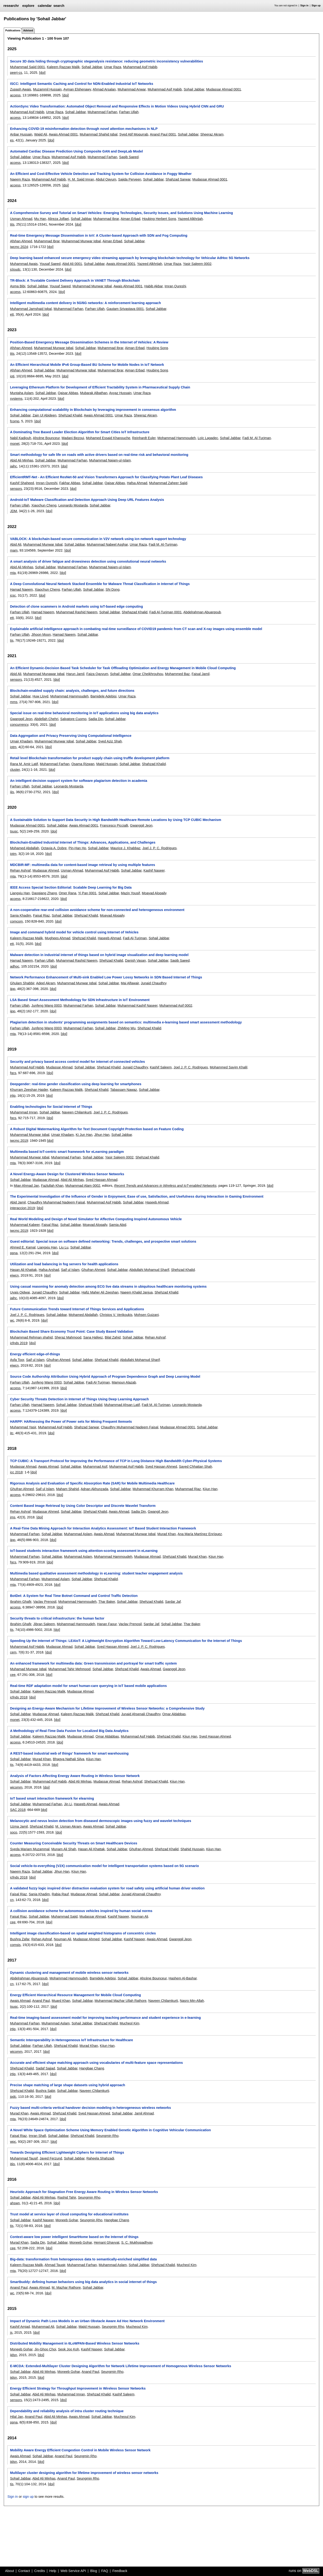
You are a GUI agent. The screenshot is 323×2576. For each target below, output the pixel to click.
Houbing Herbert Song (159, 219)
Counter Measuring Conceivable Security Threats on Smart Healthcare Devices (73, 1843)
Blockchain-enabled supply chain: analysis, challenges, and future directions (72, 690)
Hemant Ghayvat (106, 2242)
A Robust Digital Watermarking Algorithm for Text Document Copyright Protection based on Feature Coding (97, 1129)
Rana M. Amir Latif (24, 764)
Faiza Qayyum (97, 674)
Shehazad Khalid (134, 612)
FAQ (104, 2571)
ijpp (12, 989)
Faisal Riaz (41, 915)
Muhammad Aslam (78, 1534)
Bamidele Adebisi (103, 696)
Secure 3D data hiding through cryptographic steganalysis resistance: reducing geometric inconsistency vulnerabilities (106, 61)
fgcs (13, 1073)
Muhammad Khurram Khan (153, 1489)
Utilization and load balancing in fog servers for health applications (64, 1264)
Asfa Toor (17, 1360)
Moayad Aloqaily (154, 893)
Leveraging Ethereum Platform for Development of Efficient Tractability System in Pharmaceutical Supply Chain (100, 387)
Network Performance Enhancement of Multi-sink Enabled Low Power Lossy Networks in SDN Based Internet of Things (106, 977)
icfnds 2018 (18, 1697)
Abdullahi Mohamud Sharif (149, 1270)
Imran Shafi (37, 2136)
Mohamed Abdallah (24, 848)
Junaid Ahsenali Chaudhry (140, 1714)
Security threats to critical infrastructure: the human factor (57, 1618)
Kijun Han (210, 1489)
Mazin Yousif (130, 893)
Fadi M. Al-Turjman (256, 438)
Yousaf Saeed (50, 264)
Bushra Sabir (45, 2091)
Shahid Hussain (192, 1849)
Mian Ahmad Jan (26, 1185)
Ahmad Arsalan (104, 89)
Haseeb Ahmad (109, 938)
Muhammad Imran (24, 1112)
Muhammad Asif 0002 (175, 1005)
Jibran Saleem (44, 1624)
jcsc (13, 595)
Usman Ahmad (21, 219)
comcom (16, 921)
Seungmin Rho (107, 2136)
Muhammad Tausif (24, 2158)
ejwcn (14, 1275)
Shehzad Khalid (70, 415)
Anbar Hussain (21, 134)
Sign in (304, 5)
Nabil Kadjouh (20, 438)
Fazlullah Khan (52, 1185)
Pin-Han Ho (77, 848)
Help (52, 2571)
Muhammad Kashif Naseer (137, 1005)
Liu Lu (63, 1247)
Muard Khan (61, 2001)
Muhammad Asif (95, 1466)
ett (12, 314)
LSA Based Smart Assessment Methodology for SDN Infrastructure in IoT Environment (79, 1000)
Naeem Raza (20, 179)
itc (11, 1433)
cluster (15, 769)
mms (13, 702)
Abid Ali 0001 (72, 264)
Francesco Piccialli (114, 825)
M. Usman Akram (68, 1826)
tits (12, 224)
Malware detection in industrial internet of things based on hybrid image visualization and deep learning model (99, 955)
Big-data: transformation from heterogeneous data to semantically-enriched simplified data (83, 2259)
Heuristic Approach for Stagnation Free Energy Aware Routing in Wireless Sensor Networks (84, 2192)
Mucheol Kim (129, 2023)
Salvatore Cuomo (73, 719)
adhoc (14, 966)
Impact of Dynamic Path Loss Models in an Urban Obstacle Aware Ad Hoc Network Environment (87, 2321)
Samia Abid (117, 1225)
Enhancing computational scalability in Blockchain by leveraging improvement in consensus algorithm (93, 410)
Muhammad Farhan (102, 112)
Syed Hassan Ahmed (161, 1466)
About (9, 2571)
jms (12, 1517)
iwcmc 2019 (19, 1140)
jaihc (13, 466)
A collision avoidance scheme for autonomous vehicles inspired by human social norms (81, 1911)
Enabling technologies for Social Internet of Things (51, 1107)
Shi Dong (112, 589)
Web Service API (73, 2571)
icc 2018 (16, 1472)
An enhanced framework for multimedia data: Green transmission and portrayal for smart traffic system (93, 1663)
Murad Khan (166, 1534)
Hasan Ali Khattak (23, 1270)
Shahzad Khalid (154, 764)
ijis (12, 792)
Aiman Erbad (130, 219)
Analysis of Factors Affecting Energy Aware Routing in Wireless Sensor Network (75, 1776)
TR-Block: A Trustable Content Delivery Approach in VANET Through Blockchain (75, 280)
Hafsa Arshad (49, 1270)
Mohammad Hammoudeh (176, 438)
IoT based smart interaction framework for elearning (52, 1798)
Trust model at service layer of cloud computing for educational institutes (69, 2214)
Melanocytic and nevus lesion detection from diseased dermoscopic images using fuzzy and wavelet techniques (100, 1821)
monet (14, 443)
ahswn (15, 2203)
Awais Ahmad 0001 (63, 134)
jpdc (13, 2096)
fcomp (14, 421)
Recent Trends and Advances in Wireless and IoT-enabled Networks (165, 1185)
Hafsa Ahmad (137, 483)
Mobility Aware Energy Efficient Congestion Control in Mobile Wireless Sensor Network (80, 2450)
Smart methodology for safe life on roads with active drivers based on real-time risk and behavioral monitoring (99, 455)
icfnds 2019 (18, 1343)
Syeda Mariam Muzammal (29, 1849)
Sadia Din (95, 719)
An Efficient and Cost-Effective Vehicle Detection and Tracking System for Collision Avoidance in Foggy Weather (101, 174)
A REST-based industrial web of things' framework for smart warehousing (69, 1753)
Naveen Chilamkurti (77, 1112)
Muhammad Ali (43, 2327)
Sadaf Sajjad (45, 2068)
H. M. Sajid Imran (81, 179)
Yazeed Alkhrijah (190, 219)
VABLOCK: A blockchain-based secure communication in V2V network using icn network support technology (98, 539)
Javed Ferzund (51, 2158)
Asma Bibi (17, 286)
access (15, 95)
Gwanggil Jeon (21, 719)
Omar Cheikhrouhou (148, 674)
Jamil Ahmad (144, 2113)
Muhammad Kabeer (25, 1225)
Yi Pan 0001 (87, 893)
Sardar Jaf (173, 1601)
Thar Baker (106, 1601)
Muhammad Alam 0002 (82, 1185)
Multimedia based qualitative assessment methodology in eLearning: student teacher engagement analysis (96, 1573)
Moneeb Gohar (66, 2220)
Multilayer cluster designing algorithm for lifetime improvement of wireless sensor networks (84, 2473)
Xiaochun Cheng (43, 505)
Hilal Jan (16, 2417)
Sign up (316, 5)
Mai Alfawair (130, 983)
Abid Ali (15, 544)
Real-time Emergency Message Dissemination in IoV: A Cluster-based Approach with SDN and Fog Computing (98, 235)
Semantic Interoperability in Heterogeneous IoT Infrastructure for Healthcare (71, 2040)
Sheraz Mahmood (68, 1337)
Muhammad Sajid (64, 1916)
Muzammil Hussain (47, 89)
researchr (11, 6)
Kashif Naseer (154, 870)
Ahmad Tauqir (55, 2265)
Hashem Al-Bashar (183, 1978)
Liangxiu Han (20, 893)
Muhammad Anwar (131, 89)
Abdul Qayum (106, 179)
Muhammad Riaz (188, 1489)
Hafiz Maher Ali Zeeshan (99, 1292)
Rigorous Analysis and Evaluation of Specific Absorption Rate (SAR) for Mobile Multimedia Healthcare (92, 1483)
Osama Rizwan (82, 764)
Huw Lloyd (40, 696)
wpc (13, 2141)
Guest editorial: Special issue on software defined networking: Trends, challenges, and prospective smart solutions (103, 1241)
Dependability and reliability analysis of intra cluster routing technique (66, 2411)
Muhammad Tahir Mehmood (69, 1669)
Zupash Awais (20, 89)
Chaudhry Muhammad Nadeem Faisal (56, 1202)
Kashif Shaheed (22, 483)
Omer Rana (67, 893)
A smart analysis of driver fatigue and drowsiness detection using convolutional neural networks (88, 561)
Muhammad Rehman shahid (31, 1337)
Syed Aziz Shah (110, 741)
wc (12, 1320)
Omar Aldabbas (174, 1714)
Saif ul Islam (70, 1270)
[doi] (42, 72)
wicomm (16, 1787)
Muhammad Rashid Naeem (76, 612)
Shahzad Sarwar (178, 179)
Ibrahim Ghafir (20, 1601)
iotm (13, 747)
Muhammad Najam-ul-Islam (110, 460)
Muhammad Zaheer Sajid (168, 483)
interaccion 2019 (22, 1208)
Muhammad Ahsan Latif (122, 1405)
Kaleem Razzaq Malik (63, 67)
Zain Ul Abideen (45, 415)
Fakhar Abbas (69, 483)
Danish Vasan (135, 960)
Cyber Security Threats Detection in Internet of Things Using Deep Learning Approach (79, 1399)
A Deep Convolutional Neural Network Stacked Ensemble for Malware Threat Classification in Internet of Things (100, 584)
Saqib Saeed (128, 157)
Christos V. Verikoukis (116, 1315)
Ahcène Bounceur (46, 438)
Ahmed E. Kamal (22, 1247)
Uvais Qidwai (20, 1292)
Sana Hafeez (93, 1337)
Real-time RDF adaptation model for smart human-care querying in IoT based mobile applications (88, 1686)
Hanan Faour (107, 1624)
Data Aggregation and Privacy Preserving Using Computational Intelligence (70, 736)
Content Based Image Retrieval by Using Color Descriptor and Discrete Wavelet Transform (82, 1506)
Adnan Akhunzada (94, 1489)
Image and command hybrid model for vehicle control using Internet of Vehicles (74, 932)
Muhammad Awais (24, 264)
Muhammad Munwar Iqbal (81, 241)
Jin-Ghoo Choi (45, 2349)
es (11, 140)
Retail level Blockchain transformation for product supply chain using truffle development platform (89, 758)
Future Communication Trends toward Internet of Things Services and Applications (77, 1309)
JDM (13, 511)
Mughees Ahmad (57, 938)
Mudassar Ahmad (59, 1067)
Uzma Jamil (19, 1826)
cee (12, 1675)
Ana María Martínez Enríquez (200, 1534)
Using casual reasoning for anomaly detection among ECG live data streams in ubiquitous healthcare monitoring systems (108, 1286)
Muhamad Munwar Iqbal (28, 1669)
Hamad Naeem (21, 589)
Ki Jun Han (84, 1135)
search (58, 6)
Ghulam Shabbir (22, 983)
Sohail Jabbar (92, 67)
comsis (15, 1945)
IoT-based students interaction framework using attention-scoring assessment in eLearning (83, 1551)
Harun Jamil (75, 674)
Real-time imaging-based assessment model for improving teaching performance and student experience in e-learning (105, 2018)
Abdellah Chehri (46, 719)
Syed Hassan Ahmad (101, 1180)
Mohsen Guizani (146, 1315)
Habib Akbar (153, 286)
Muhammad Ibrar (106, 219)
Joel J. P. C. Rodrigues (159, 848)
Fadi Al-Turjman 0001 (165, 612)
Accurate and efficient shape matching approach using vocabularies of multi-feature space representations (96, 2063)
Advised (28, 30)
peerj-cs (16, 72)
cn (11, 1900)
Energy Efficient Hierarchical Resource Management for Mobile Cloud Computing (75, 1995)
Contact (24, 2571)
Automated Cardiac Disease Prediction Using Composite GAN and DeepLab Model (76, 151)
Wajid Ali (40, 134)
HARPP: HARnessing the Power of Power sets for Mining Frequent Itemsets (71, 1421)
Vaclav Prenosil (44, 1601)
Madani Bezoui (73, 438)
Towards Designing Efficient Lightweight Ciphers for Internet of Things (67, 2152)
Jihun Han (101, 1135)
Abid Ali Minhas (21, 460)
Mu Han (40, 219)
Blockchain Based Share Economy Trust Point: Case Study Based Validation (71, 1331)
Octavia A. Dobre (54, 848)
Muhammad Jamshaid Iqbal (31, 309)
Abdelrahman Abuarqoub (202, 612)
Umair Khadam (21, 741)
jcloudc (15, 269)
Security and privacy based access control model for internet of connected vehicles (77, 1061)
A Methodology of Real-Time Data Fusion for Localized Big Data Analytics (69, 1731)
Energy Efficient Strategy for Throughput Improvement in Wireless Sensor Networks (78, 2388)
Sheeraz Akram (211, 134)
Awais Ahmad (48, 1466)
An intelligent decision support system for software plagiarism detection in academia (78, 781)
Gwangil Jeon (158, 1511)
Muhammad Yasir (23, 1427)
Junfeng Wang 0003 (46, 1005)
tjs (11, 640)
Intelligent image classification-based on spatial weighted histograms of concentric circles (83, 1933)
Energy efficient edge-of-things (35, 1354)
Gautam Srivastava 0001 (125, 309)
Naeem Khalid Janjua (136, 1292)
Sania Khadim (20, 915)
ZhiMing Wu (126, 1028)
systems (16, 398)
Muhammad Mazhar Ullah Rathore (121, 2001)
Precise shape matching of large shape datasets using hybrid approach (67, 2085)
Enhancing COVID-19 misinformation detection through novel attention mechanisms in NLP (83, 129)
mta (13, 573)
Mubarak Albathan (93, 393)
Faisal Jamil (201, 674)
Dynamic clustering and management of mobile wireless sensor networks (69, 1972)
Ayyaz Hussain (120, 393)
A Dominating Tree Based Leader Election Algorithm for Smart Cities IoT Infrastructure (79, 432)
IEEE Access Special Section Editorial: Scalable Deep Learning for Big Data (70, 887)
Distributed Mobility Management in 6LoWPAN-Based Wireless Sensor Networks (74, 2343)
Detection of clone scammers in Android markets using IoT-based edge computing (76, 606)
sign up (28, 2496)
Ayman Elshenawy (77, 89)
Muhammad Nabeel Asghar (107, 544)
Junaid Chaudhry (153, 983)
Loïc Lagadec (208, 438)
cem (13, 1652)
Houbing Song (157, 348)
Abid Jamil (17, 1202)
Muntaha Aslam (21, 393)
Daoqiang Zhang (44, 893)
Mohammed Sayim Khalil (228, 1067)
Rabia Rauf (60, 1894)
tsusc (14, 831)
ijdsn (13, 2355)
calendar (45, 6)
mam (13, 550)
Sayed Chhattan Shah (195, 1466)
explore (28, 6)
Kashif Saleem (161, 1067)
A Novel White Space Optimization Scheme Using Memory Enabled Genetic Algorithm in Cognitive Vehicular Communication (110, 2130)
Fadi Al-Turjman (135, 938)
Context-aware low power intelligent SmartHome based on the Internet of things (74, 2237)
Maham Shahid (67, 1489)
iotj (12, 376)
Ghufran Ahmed (93, 1270)
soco (13, 1832)
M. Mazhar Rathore (66, 2287)
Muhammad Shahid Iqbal (98, 134)
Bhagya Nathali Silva (68, 1759)
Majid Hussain (106, 764)
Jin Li (68, 1804)
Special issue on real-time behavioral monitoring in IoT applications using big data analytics (84, 713)
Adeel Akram (45, 983)
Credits (39, 2571)
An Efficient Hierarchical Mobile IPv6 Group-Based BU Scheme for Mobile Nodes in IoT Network (87, 365)
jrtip (12, 1095)
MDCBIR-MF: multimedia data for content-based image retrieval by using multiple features (82, 865)
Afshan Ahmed (21, 241)
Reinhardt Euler (143, 438)
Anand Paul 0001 (163, 134)
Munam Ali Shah (63, 1849)
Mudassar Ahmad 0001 (223, 89)
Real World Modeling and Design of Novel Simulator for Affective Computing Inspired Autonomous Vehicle (96, 1219)
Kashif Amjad (20, 2327)
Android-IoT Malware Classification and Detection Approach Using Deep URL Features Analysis (87, 500)
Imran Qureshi (175, 286)
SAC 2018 (17, 1810)
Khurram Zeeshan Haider (29, 1090)
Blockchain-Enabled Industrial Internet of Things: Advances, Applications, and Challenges (82, 842)
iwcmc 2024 (19, 247)
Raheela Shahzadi (100, 2158)
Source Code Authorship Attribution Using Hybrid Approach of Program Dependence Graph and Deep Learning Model (105, 1376)
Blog (93, 2571)
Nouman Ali (139, 1916)
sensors (16, 488)
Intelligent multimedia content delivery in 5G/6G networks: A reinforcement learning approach (85, 303)
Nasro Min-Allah (192, 2001)
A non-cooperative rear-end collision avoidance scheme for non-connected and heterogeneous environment (97, 910)
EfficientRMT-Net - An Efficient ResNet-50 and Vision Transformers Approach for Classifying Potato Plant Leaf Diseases (106, 477)
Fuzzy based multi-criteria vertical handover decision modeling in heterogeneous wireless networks (90, 2108)
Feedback (119, 2571)
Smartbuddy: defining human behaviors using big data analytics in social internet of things (83, 2282)
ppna (13, 1253)
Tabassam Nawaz (123, 1090)
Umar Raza (112, 67)
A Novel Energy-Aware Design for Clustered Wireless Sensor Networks (67, 1174)
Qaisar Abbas (68, 393)
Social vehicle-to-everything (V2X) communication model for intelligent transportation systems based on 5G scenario (104, 1866)
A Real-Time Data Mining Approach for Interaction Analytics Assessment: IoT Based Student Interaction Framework (103, 1528)
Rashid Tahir (66, 2197)
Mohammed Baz (177, 674)
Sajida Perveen (129, 179)
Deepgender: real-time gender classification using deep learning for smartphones (75, 1084)
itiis (12, 2164)
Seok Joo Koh (68, 2349)
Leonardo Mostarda (73, 505)
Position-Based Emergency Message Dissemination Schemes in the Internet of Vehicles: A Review (89, 342)
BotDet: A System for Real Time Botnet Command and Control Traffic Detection (74, 1596)
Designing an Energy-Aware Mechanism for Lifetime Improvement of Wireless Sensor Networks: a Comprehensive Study (107, 1708)
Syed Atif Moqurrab (133, 134)
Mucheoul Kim (136, 2327)
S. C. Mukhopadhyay (137, 2242)
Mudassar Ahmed (46, 870)
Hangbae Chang (91, 2068)
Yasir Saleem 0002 (197, 264)
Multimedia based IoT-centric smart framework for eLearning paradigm (67, 1152)
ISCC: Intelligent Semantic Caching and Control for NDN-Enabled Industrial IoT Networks (81, 84)
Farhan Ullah (128, 112)
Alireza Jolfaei (58, 219)
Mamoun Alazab (124, 1382)
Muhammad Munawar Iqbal (43, 674)
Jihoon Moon (41, 634)
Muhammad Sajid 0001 (27, 67)
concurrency (19, 724)
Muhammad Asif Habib (140, 67)
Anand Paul (41, 2001)
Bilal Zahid (113, 1337)
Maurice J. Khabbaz (125, 848)
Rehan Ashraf (20, 870)
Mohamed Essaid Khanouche (108, 438)
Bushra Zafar (19, 1939)
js (11, 2332)
